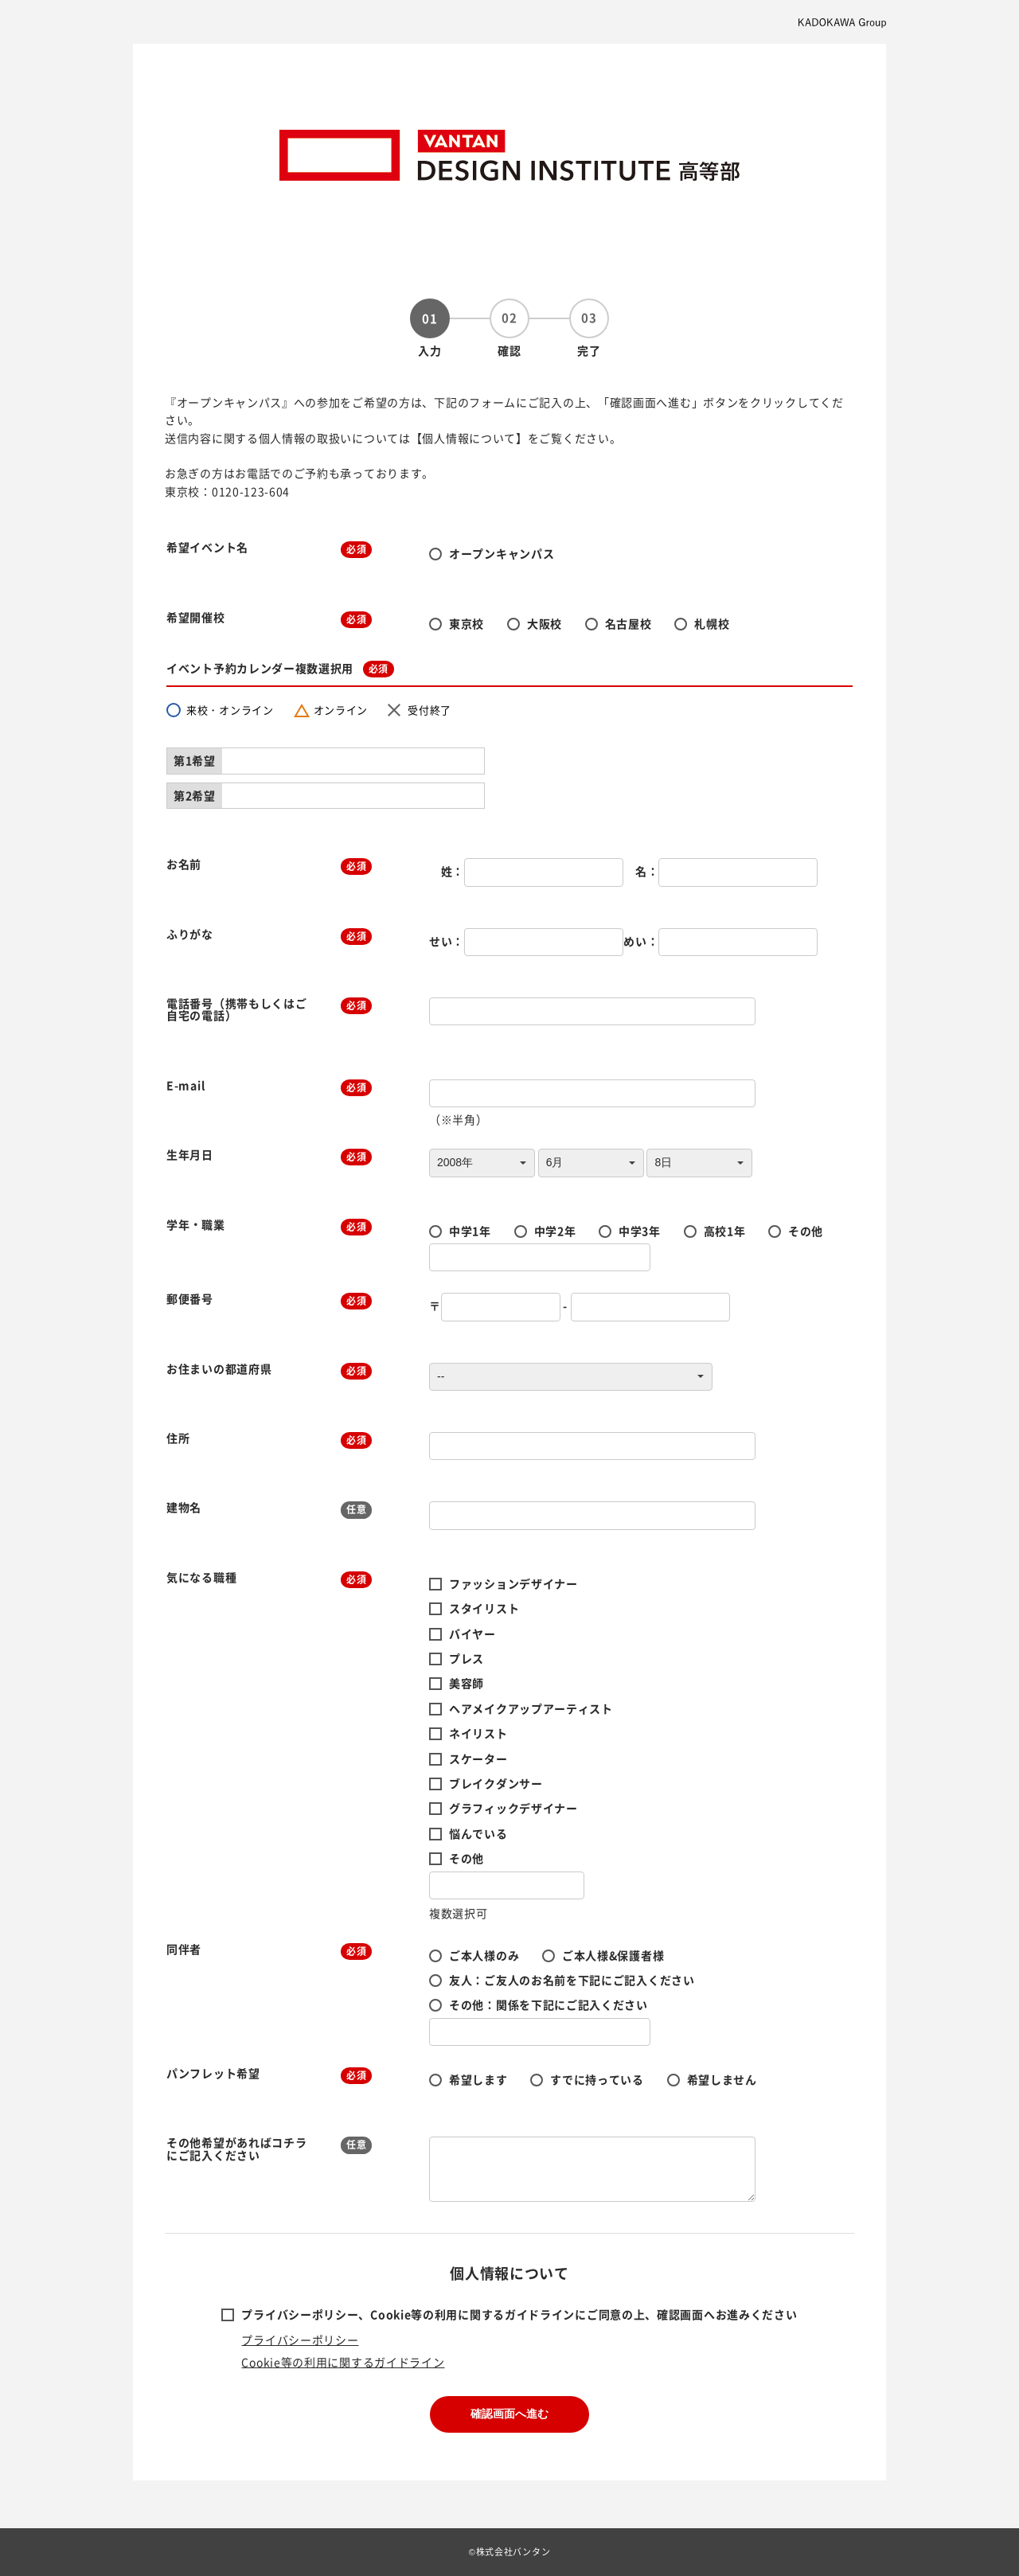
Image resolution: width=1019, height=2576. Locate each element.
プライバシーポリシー (299, 2340)
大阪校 (544, 623)
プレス (466, 1658)
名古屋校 (628, 623)
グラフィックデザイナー (513, 1808)
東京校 (466, 623)
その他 (805, 1231)
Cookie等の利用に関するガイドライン (342, 2362)
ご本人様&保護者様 (613, 1955)
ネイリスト (478, 1733)
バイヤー (472, 1633)
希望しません (722, 2079)
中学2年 (555, 1231)
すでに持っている (597, 2079)
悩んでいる (478, 1833)
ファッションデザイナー (513, 1583)
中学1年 (470, 1231)
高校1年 (725, 1231)
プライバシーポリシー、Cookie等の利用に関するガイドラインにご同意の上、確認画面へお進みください (519, 2314)
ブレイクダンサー (496, 1783)
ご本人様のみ (484, 1955)
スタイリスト (484, 1608)
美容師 (466, 1683)
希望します (478, 2079)
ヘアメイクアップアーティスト (531, 1708)
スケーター (478, 1758)
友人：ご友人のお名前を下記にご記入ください (572, 1980)
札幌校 (711, 623)
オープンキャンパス (501, 553)
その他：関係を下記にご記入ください (548, 2004)
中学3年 (640, 1231)
